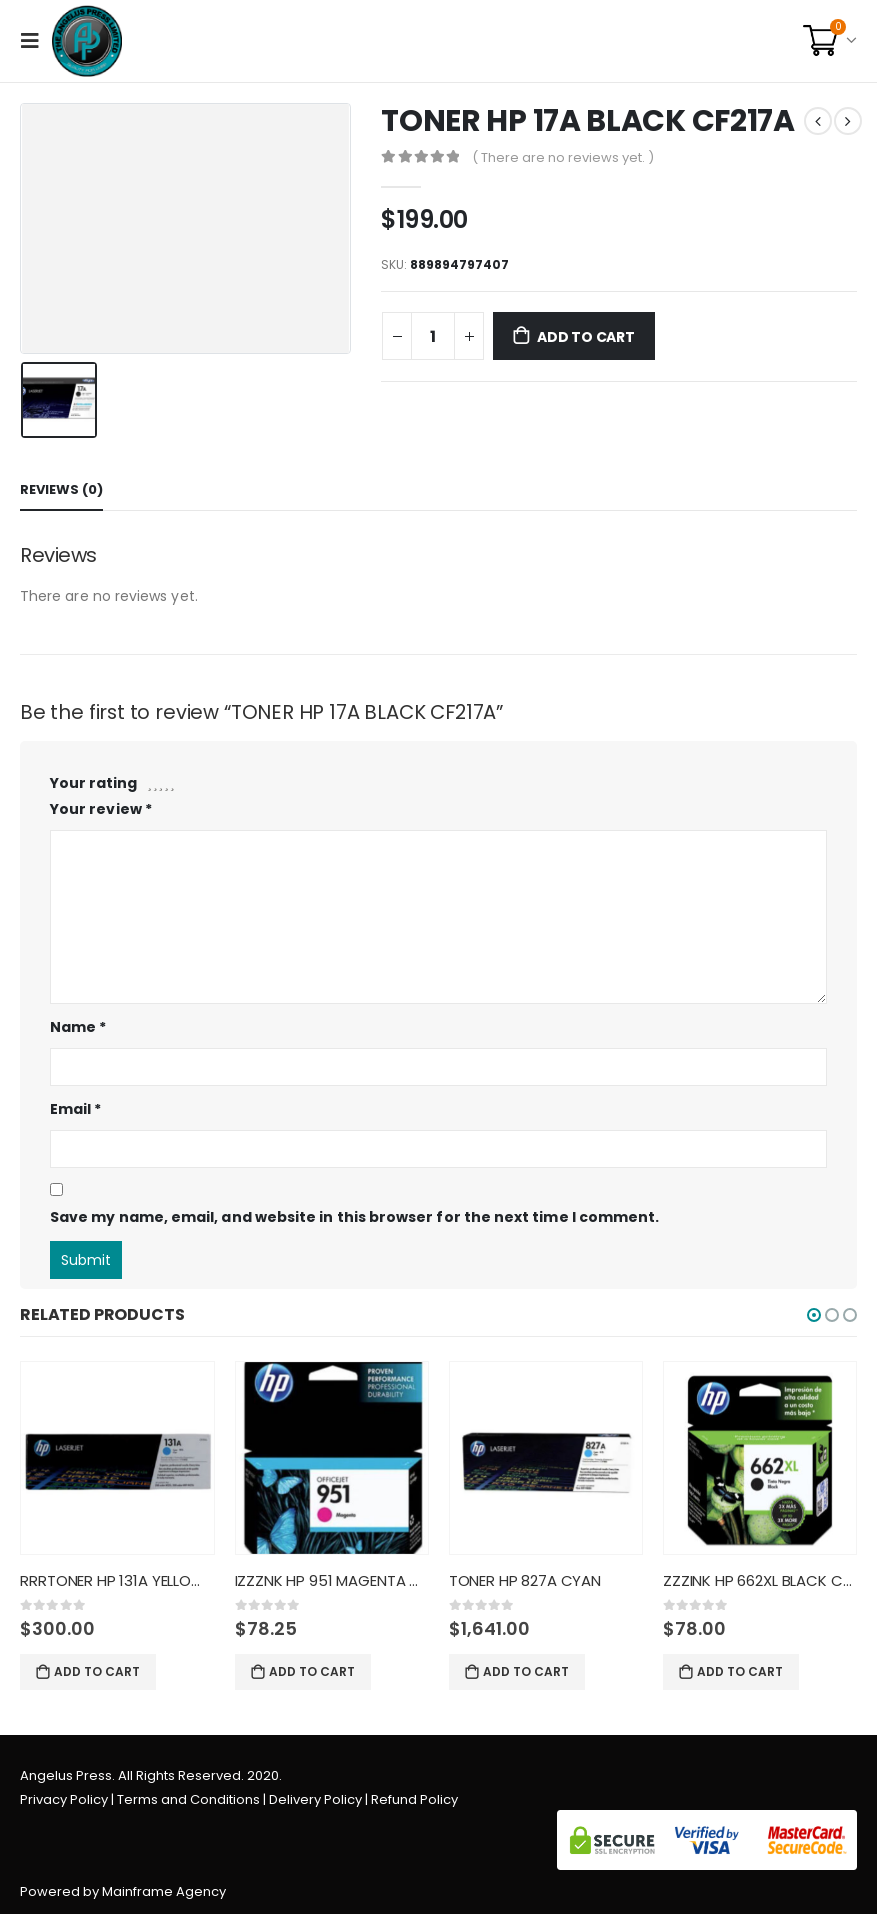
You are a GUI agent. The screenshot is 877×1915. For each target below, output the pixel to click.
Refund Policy (414, 1800)
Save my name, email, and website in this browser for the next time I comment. (354, 1217)
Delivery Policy (315, 1800)
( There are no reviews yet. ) (563, 157)
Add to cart (586, 337)
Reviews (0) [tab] (61, 489)
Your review (101, 809)
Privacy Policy (64, 1800)
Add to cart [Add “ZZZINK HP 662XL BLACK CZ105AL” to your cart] (740, 1671)
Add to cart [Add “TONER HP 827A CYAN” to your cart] (526, 1671)
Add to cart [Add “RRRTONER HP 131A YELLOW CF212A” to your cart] (97, 1671)
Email (76, 1109)
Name (78, 1027)
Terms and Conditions (188, 1800)
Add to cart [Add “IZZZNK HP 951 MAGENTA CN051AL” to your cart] (312, 1671)
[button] (814, 1315)
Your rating (93, 783)
